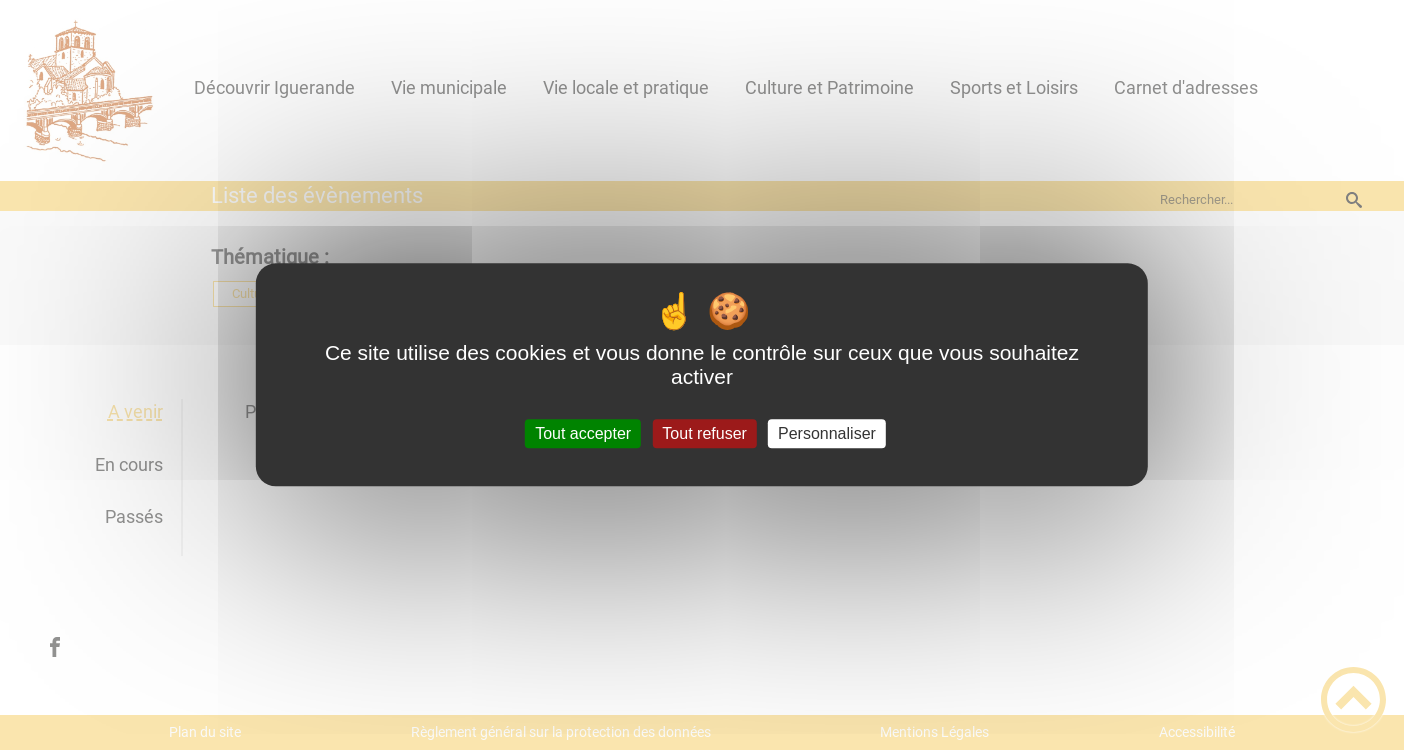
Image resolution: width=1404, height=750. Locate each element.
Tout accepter (583, 433)
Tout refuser (704, 433)
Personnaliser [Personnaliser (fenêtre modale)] (827, 433)
